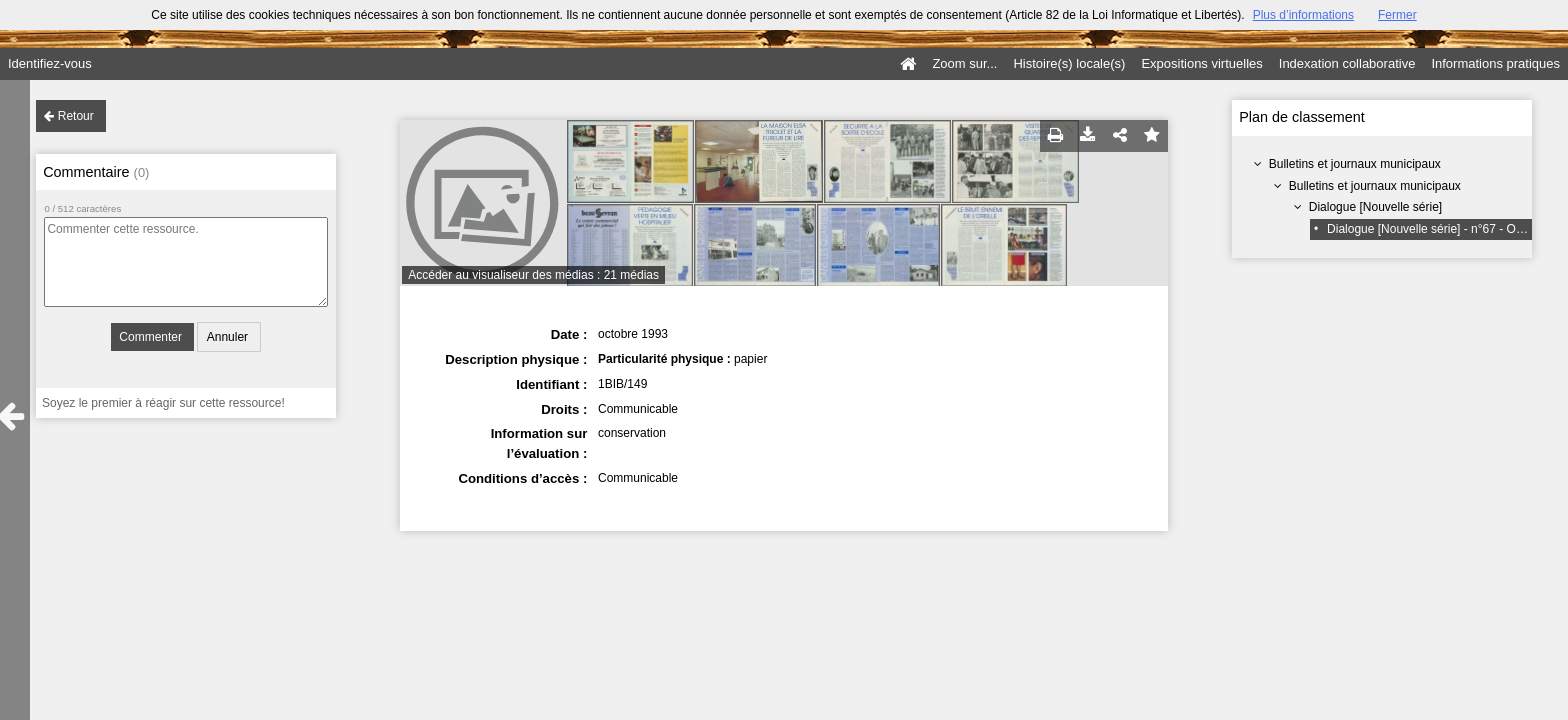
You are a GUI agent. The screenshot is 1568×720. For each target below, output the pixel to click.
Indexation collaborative (1347, 63)
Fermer (1397, 15)
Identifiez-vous (50, 63)
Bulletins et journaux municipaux (1355, 164)
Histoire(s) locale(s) (1069, 63)
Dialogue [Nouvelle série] (1375, 207)
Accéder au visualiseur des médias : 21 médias (533, 275)
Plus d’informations (1303, 15)
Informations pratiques (1495, 63)
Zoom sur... (964, 63)
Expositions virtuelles (1201, 63)
